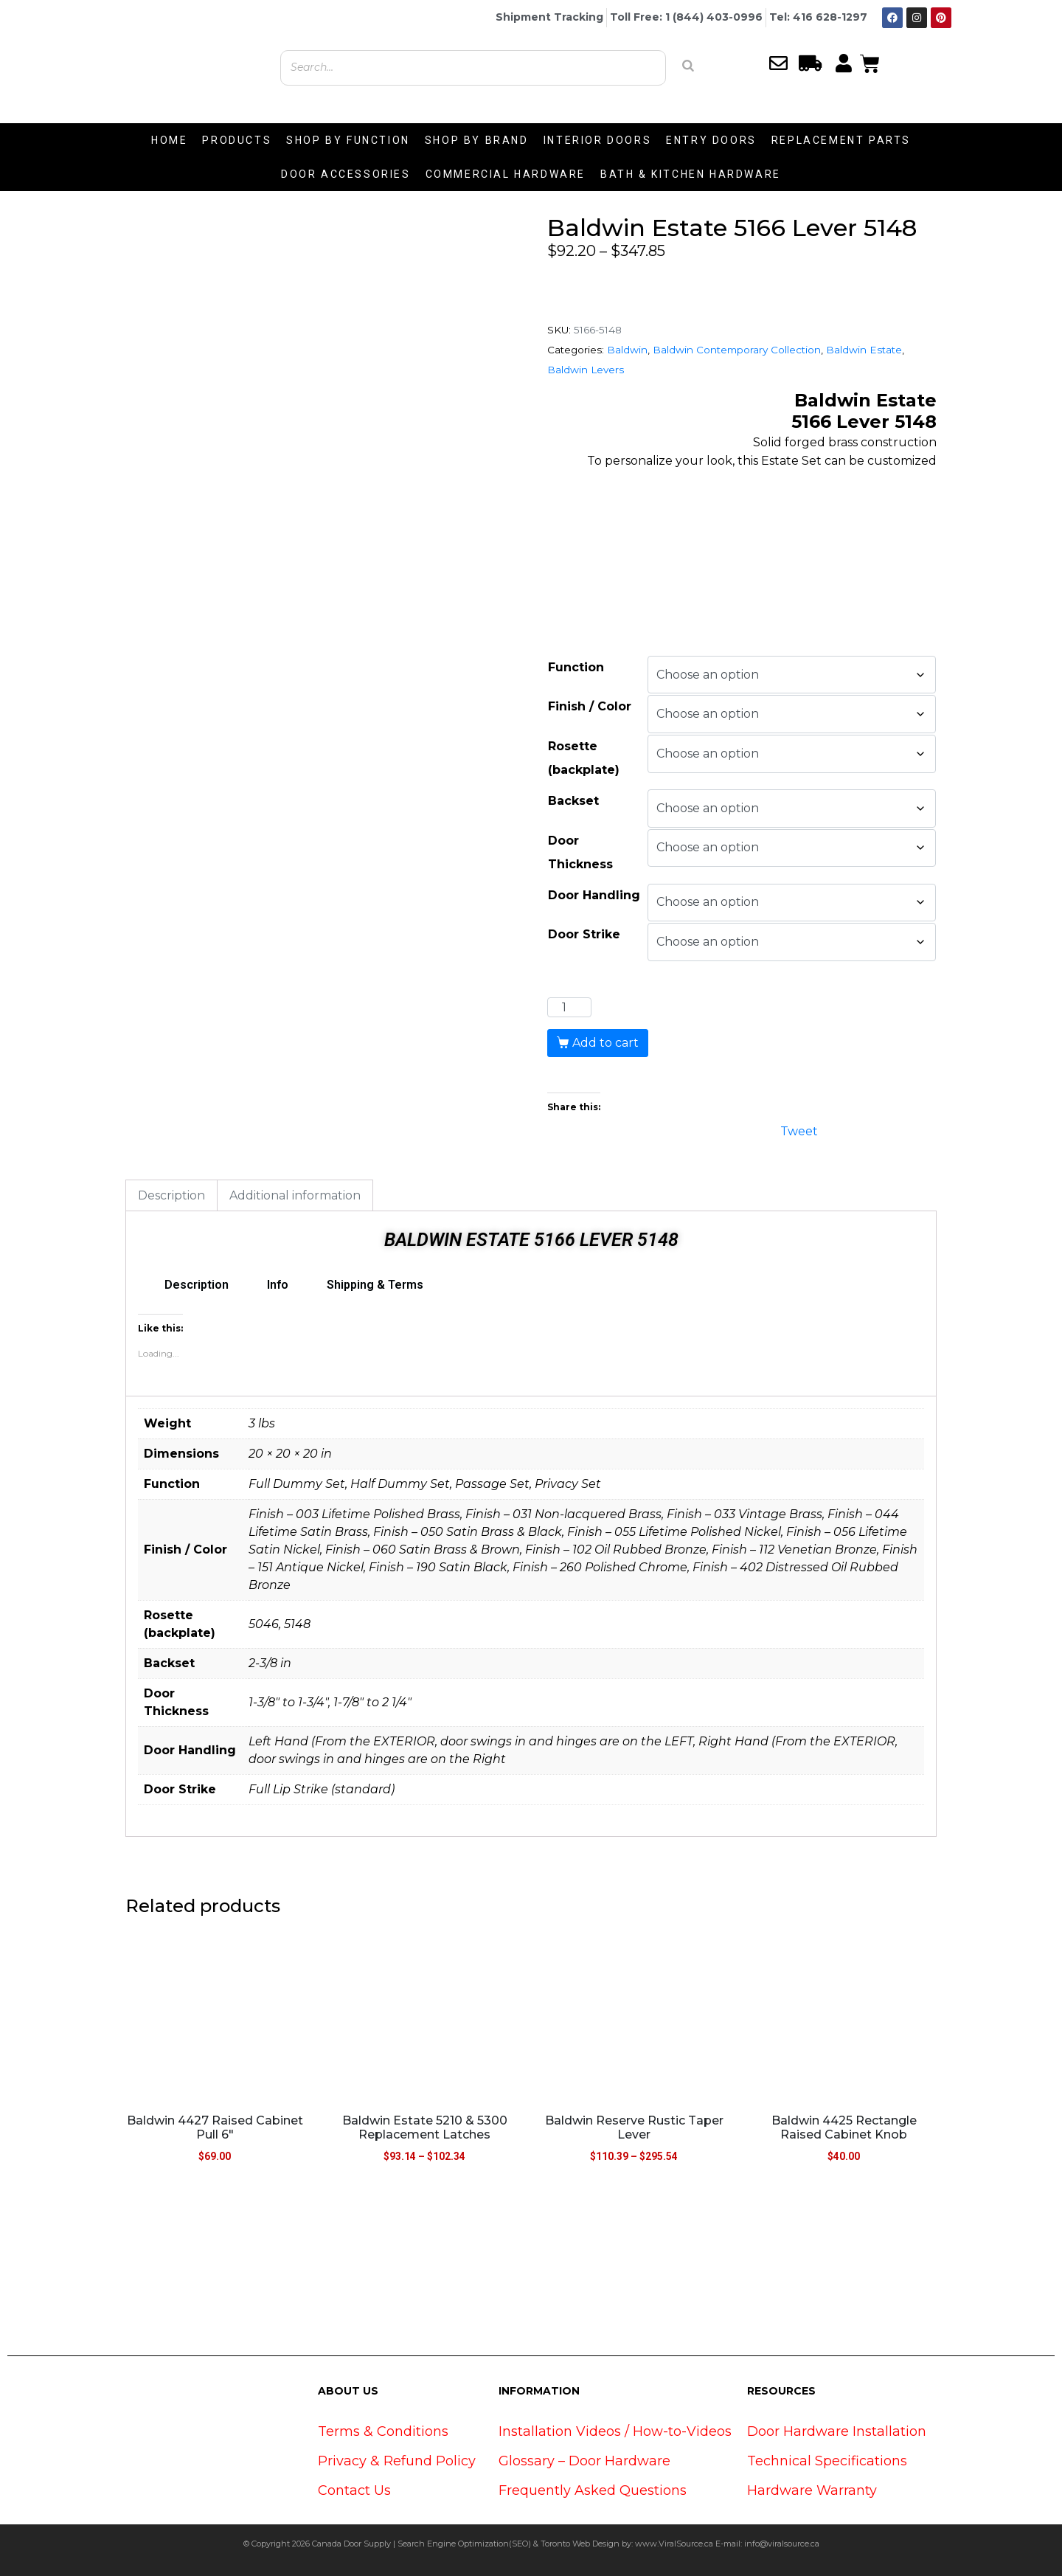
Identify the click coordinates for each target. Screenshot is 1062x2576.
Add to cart (605, 1043)
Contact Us (354, 2490)
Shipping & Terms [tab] (375, 1285)
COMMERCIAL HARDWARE (506, 174)
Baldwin (627, 350)
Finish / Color (589, 706)
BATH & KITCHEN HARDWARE (690, 174)
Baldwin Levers (585, 369)
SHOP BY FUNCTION (348, 140)
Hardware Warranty (812, 2490)
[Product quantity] (569, 1007)
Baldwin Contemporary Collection (737, 350)
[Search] (688, 65)
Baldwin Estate (864, 350)
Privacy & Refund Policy (397, 2461)
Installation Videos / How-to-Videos (615, 2431)
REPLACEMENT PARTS (841, 140)
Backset (573, 801)
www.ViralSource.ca (674, 2543)
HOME (169, 140)
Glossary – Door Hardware (584, 2461)
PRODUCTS (236, 140)
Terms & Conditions (383, 2431)
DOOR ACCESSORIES (346, 174)
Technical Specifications (827, 2461)
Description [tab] (171, 1195)
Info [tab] (277, 1285)
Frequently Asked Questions (593, 2490)
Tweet (799, 1129)
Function (576, 667)
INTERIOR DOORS (597, 140)
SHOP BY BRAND (477, 140)
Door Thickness (580, 852)
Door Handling (594, 895)
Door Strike (584, 934)
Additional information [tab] (295, 1195)
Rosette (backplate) (584, 758)
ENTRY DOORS (711, 140)
